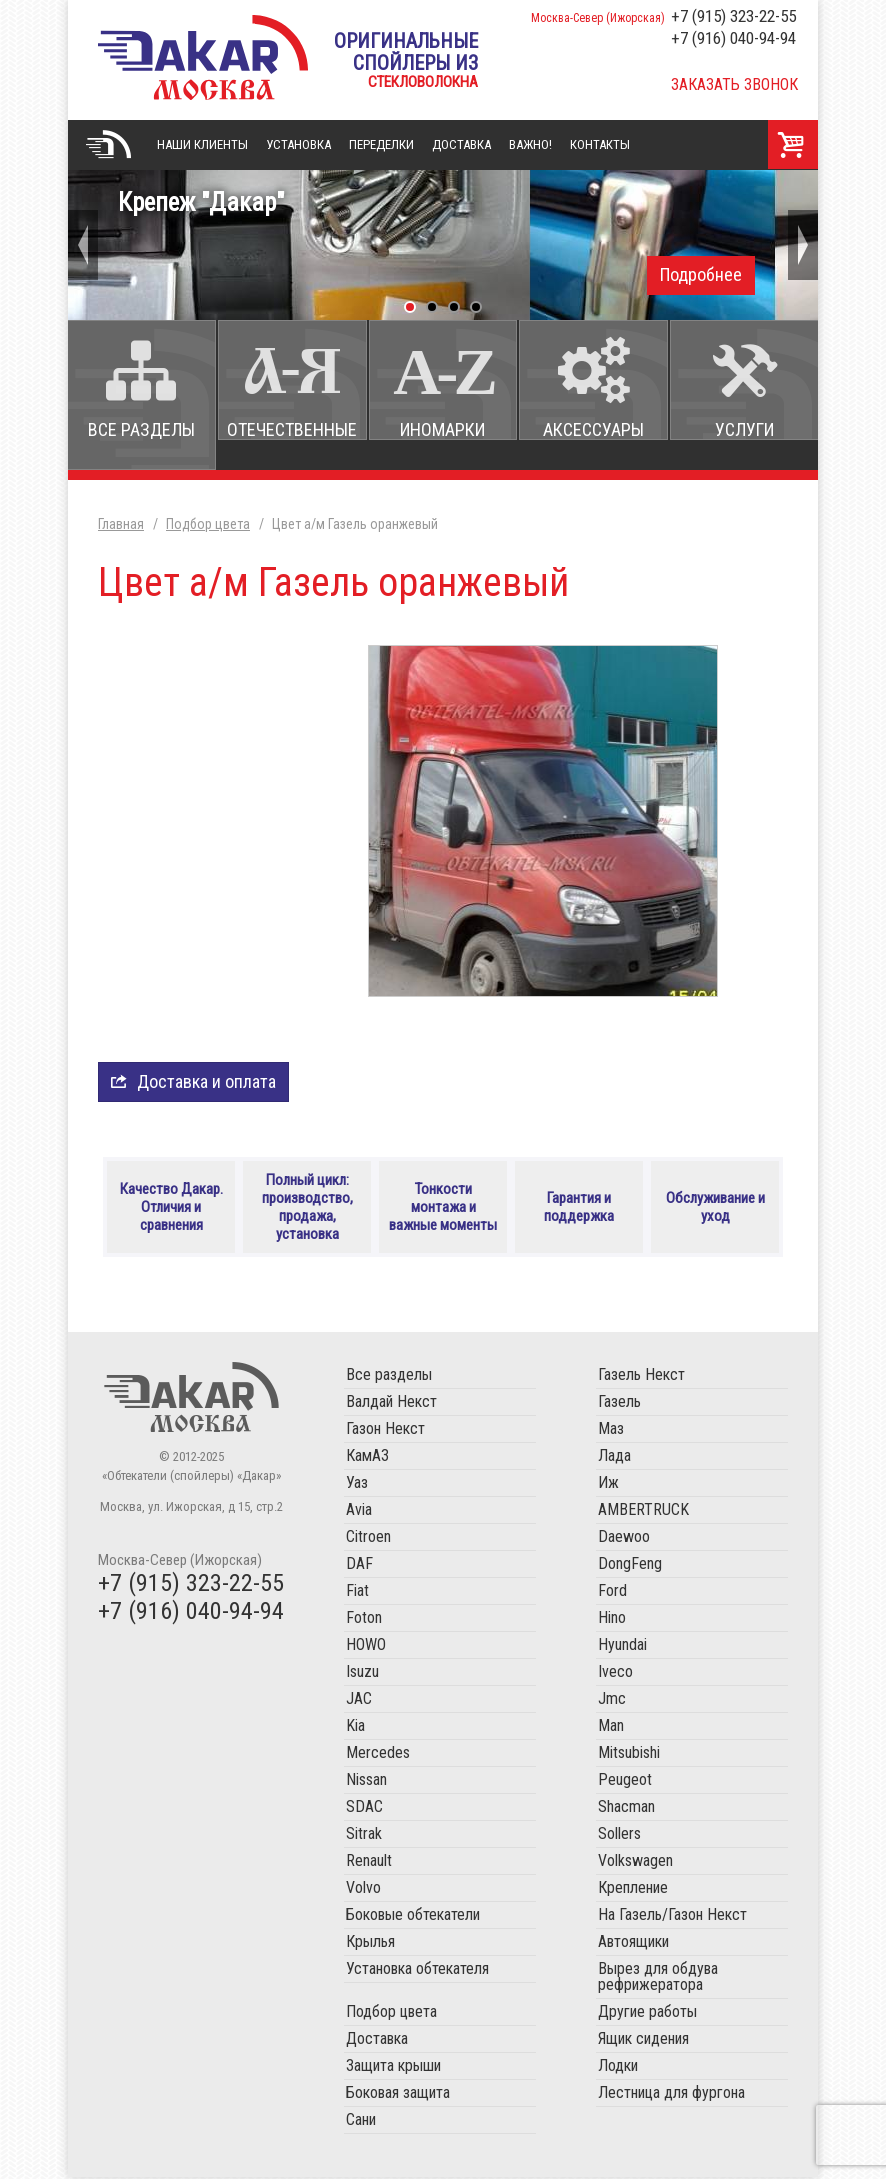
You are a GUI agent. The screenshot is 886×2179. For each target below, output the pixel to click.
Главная (108, 145)
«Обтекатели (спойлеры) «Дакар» (203, 57)
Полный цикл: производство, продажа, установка (307, 1208)
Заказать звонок (734, 84)
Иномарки (442, 429)
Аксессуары (593, 429)
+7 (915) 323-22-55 (733, 16)
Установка (298, 144)
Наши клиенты (202, 144)
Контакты (600, 144)
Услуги (744, 429)
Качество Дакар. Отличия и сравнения (171, 1208)
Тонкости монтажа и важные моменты (443, 1208)
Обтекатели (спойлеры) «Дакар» (191, 1399)
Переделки (381, 144)
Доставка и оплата (206, 1081)
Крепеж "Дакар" (443, 241)
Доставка (461, 144)
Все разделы (141, 429)
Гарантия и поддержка (579, 1208)
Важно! (530, 144)
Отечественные (292, 429)
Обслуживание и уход (715, 1208)
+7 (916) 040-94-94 (733, 38)
